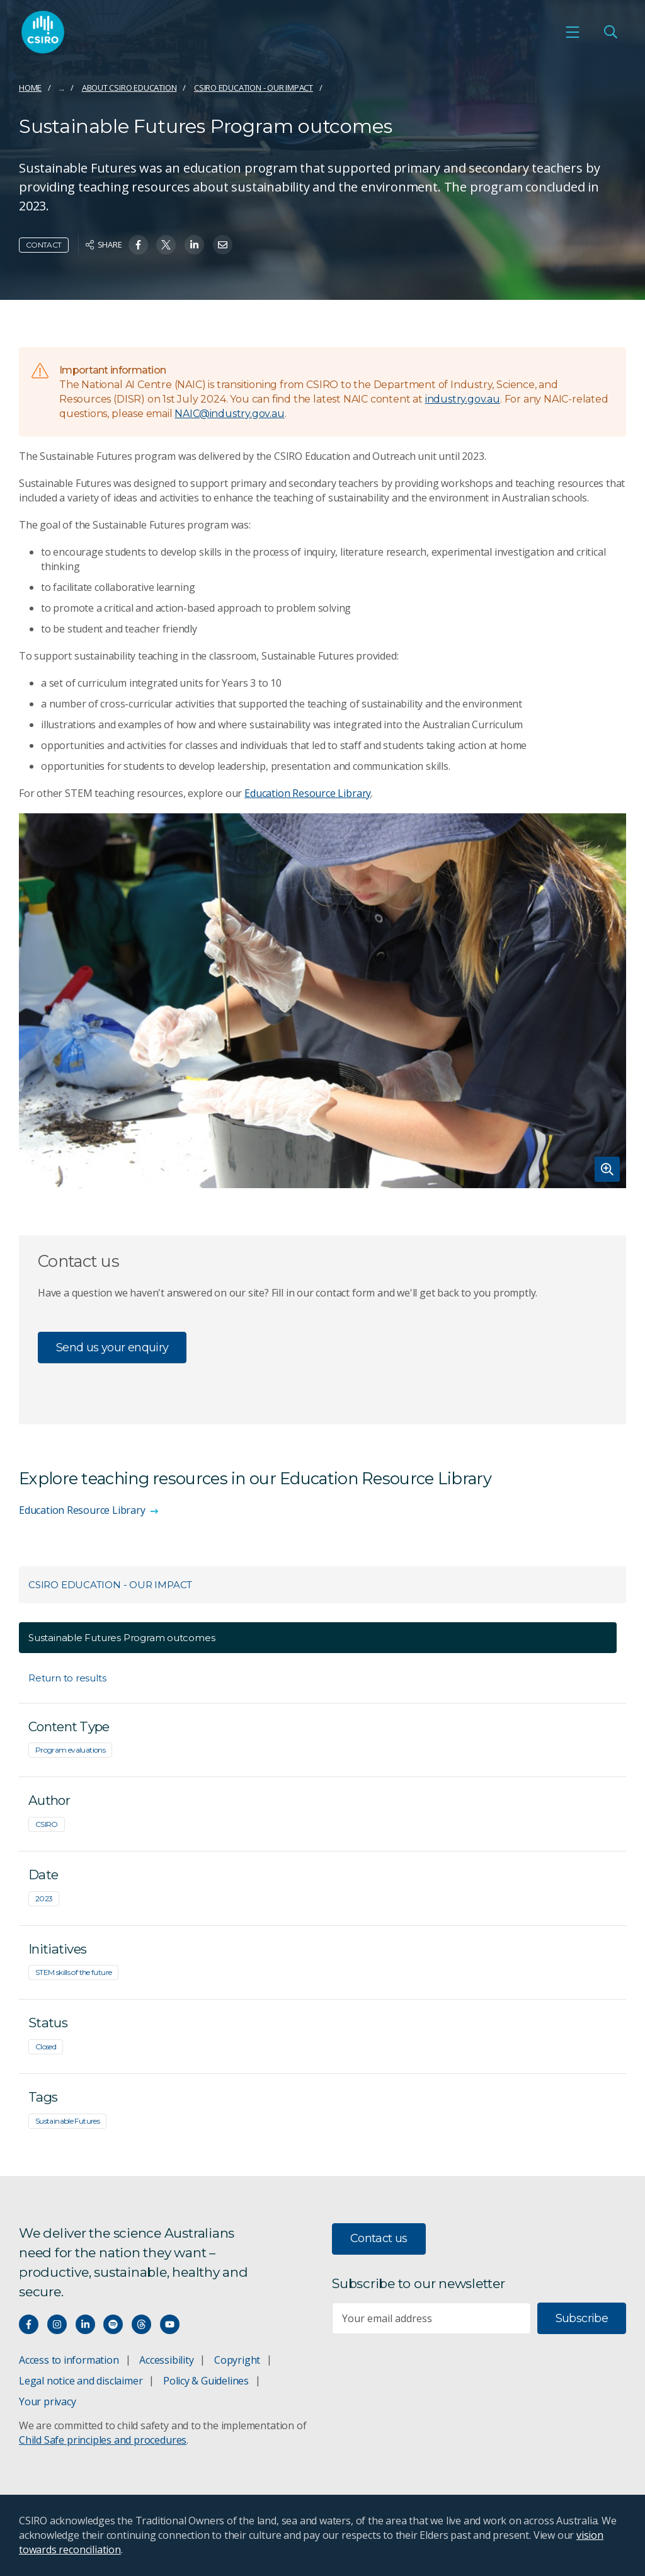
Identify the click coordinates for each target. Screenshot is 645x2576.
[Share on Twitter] (166, 245)
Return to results (67, 1678)
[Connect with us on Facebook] (28, 2324)
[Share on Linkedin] (194, 245)
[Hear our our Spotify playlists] (113, 2324)
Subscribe (582, 2318)
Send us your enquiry (112, 1347)
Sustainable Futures (67, 2121)
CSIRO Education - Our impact (253, 87)
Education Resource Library (307, 793)
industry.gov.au (462, 399)
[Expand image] (322, 1000)
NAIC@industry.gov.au (229, 414)
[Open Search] (610, 32)
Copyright (237, 2360)
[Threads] (141, 2324)
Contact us (379, 2238)
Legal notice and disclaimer (80, 2381)
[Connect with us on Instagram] (57, 2324)
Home (30, 87)
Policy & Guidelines (206, 2381)
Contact (44, 244)
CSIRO (46, 1824)
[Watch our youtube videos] (170, 2324)
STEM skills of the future (73, 1972)
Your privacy (47, 2401)
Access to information (69, 2360)
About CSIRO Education (129, 87)
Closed (45, 2046)
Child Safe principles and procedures (102, 2440)
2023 (43, 1898)
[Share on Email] (222, 245)
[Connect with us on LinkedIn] (85, 2324)
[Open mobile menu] (572, 32)
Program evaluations (70, 1750)
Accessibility (166, 2360)
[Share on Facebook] (138, 245)
